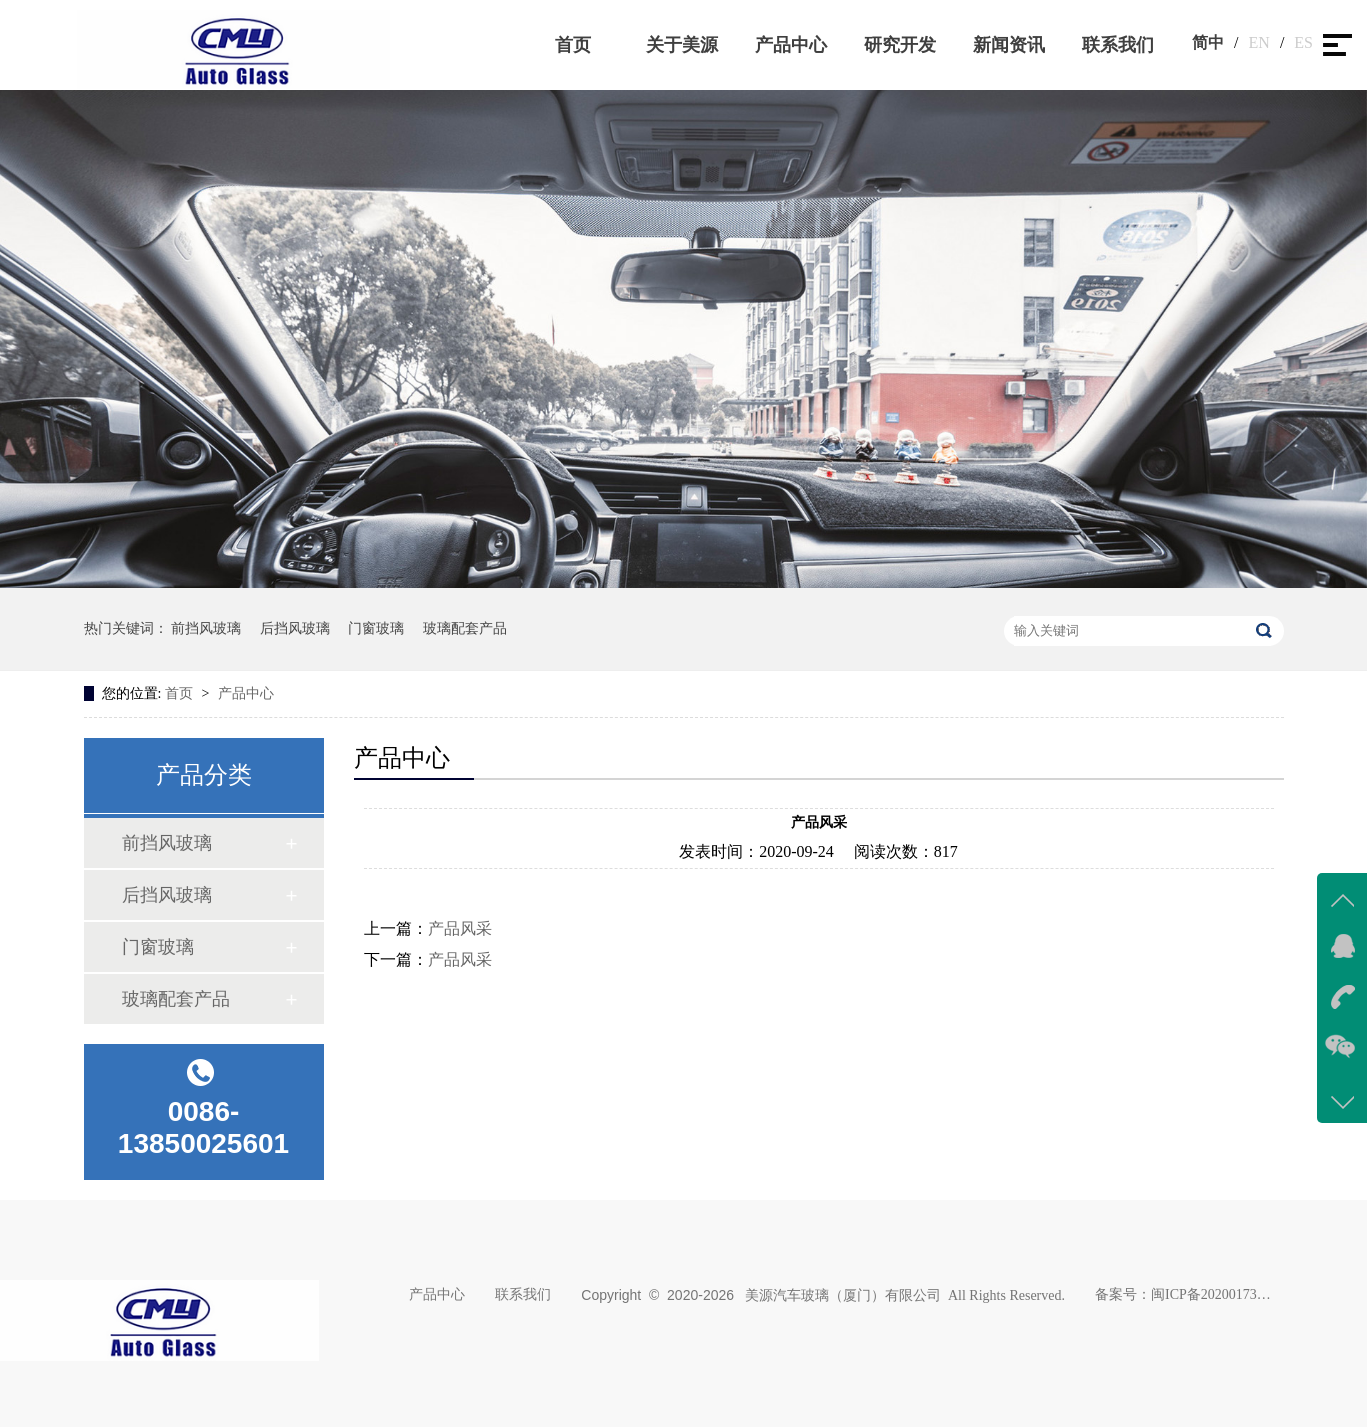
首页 (573, 45)
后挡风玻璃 (295, 628)
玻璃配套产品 (465, 628)
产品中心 (791, 45)
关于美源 (682, 45)
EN (1259, 42)
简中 (1208, 42)
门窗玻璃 (376, 628)
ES (1303, 42)
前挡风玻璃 (206, 628)
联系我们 (1118, 45)
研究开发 (900, 45)
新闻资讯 (1009, 45)
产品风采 (460, 928)
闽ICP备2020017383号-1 (1211, 1294)
